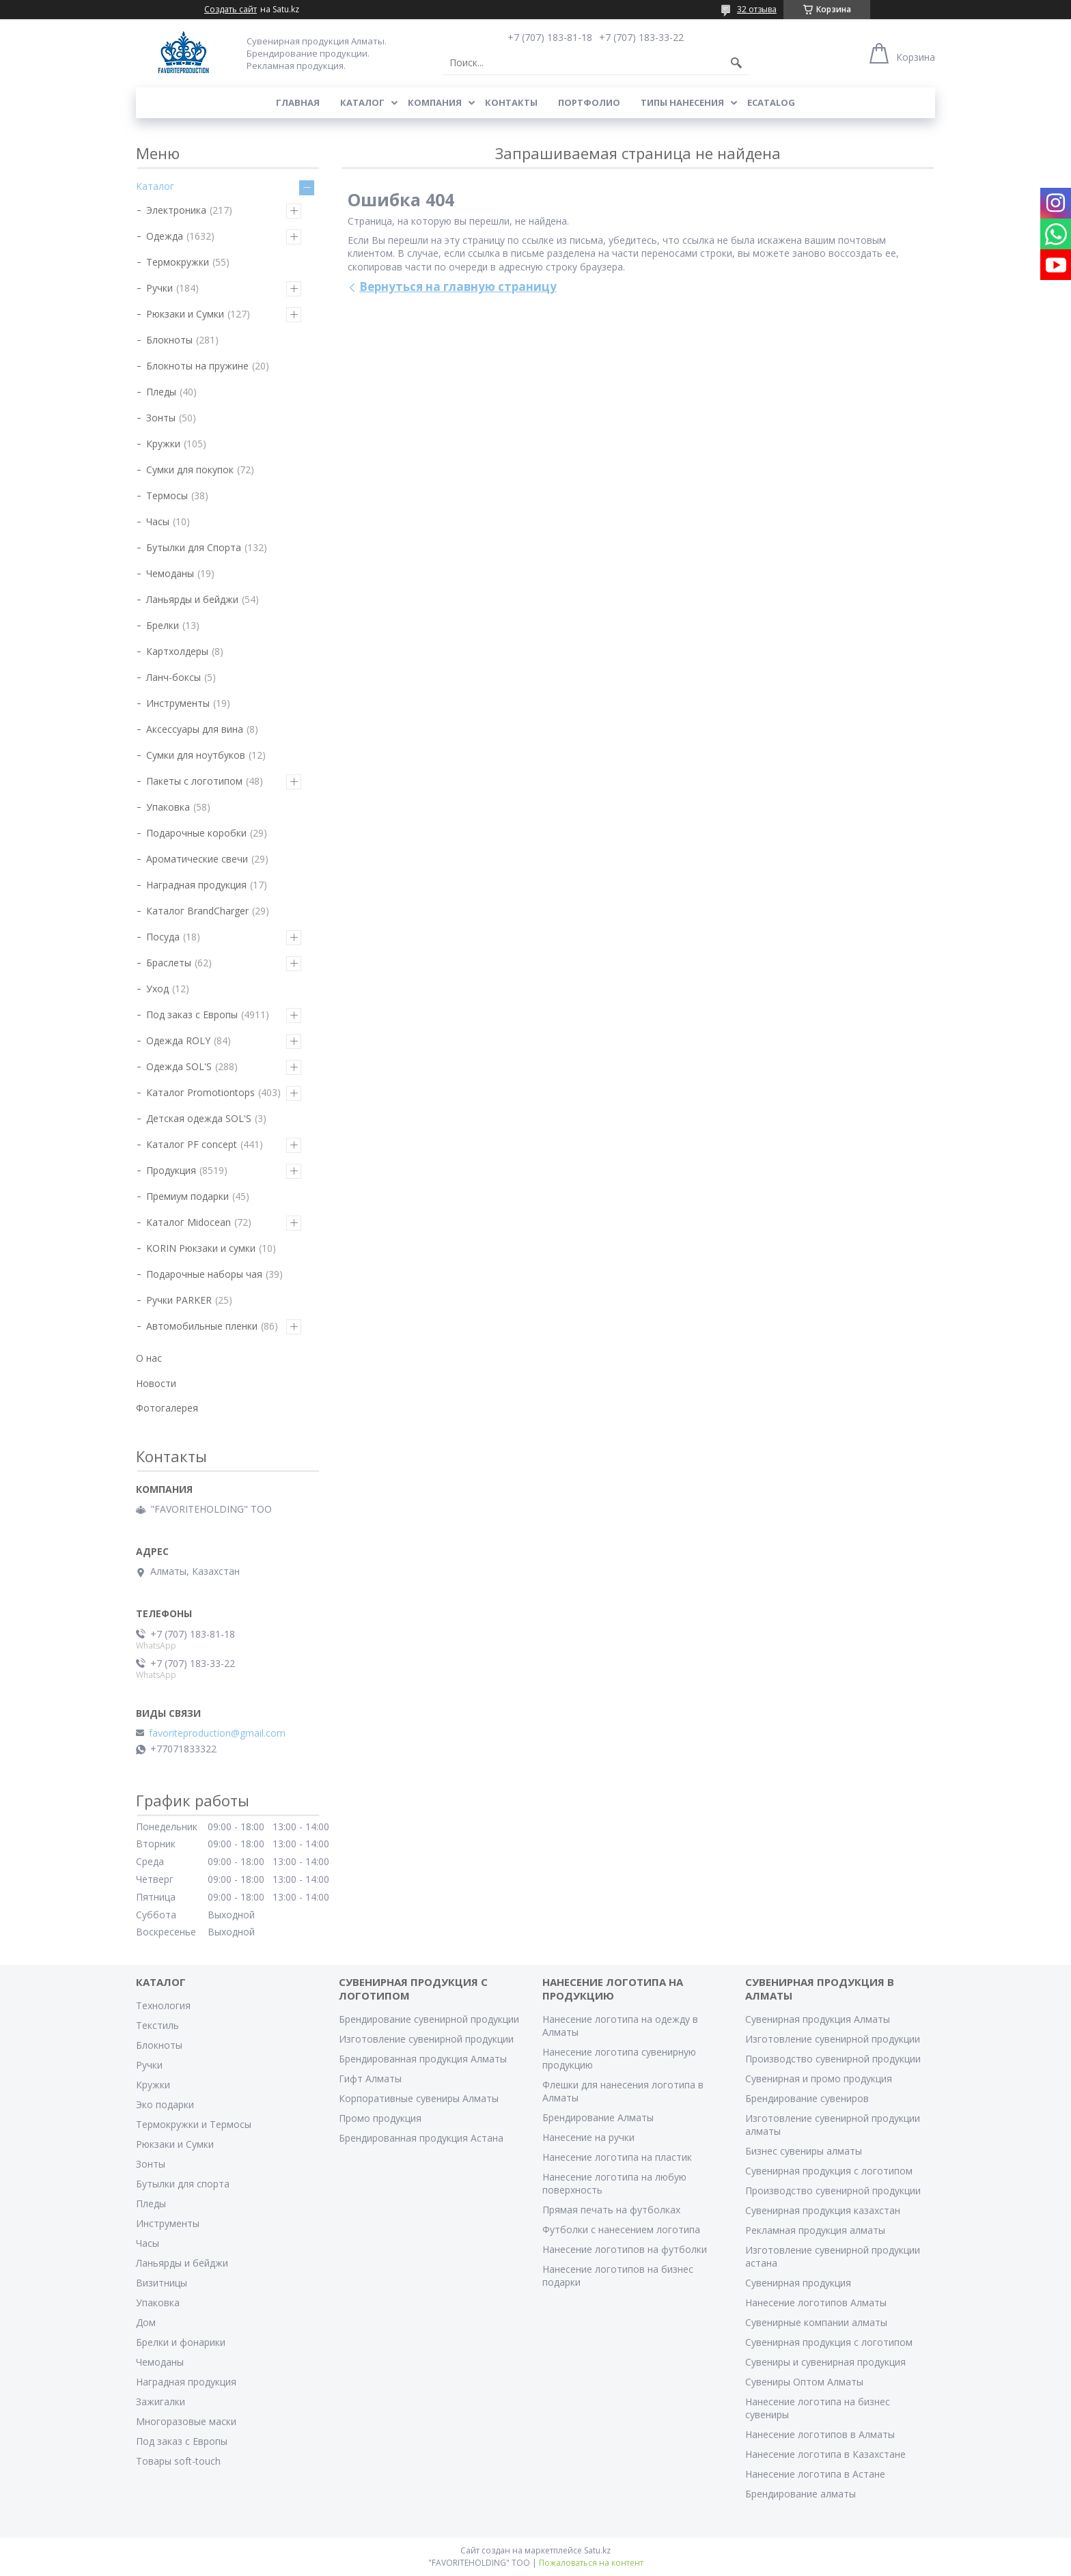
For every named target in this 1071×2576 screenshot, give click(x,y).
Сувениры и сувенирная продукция (825, 2361)
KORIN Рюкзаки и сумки (200, 1248)
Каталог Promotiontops (200, 1092)
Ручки (159, 287)
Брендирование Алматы (598, 2117)
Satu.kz (597, 2550)
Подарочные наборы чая (204, 1274)
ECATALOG (771, 102)
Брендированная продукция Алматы (423, 2058)
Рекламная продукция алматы (815, 2230)
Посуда (163, 936)
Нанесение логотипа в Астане (815, 2473)
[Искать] (736, 62)
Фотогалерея (167, 1407)
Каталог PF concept (191, 1144)
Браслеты (168, 962)
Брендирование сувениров (807, 2098)
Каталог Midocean (188, 1222)
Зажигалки (160, 2401)
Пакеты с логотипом (194, 780)
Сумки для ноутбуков (195, 754)
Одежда (164, 235)
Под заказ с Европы (192, 1014)
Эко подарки (165, 2104)
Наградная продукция (196, 884)
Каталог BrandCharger (197, 910)
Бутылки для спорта (183, 2183)
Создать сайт (230, 9)
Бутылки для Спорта (193, 547)
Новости (156, 1383)
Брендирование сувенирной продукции (429, 2019)
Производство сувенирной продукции (833, 2058)
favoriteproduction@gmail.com (217, 1733)
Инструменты (178, 703)
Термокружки (177, 261)
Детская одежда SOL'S (198, 1118)
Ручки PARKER (179, 1299)
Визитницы (161, 2282)
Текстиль (157, 2025)
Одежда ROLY (178, 1040)
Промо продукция (380, 2118)
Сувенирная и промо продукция (818, 2078)
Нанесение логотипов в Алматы (820, 2434)
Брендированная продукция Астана (421, 2137)
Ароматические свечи (197, 858)
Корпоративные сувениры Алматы (419, 2098)
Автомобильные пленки (202, 1325)
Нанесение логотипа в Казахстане (825, 2454)
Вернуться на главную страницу (458, 286)
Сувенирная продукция (798, 2282)
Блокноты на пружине (197, 365)
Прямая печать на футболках (611, 2209)
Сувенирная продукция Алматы (817, 2019)
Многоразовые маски (186, 2421)
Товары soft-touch (178, 2460)
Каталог (362, 102)
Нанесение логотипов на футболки (624, 2249)
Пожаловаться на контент (591, 2562)
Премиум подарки (187, 1196)
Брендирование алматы (800, 2493)
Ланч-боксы (173, 677)
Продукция (171, 1170)
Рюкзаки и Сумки (185, 313)
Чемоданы (170, 573)
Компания (435, 102)
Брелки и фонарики (180, 2342)
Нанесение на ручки (588, 2137)
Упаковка (168, 806)
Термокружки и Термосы (193, 2124)
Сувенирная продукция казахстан (822, 2210)
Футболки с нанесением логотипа (621, 2229)
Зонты (161, 417)
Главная (298, 102)
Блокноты (169, 339)
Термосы (167, 495)
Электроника (176, 210)
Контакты (511, 102)
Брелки (162, 625)
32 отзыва (757, 9)
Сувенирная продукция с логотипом (829, 2170)
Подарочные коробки (196, 832)
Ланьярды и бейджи (192, 599)
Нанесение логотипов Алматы (816, 2302)
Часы (157, 521)
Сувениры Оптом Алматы (804, 2381)
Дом (146, 2322)
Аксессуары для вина (194, 729)
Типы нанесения (682, 102)
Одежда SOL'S (179, 1066)
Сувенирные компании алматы (816, 2322)
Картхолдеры (177, 651)
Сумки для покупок (190, 469)
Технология (163, 2005)
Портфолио (589, 102)
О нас (149, 1358)
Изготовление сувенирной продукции (426, 2038)
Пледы (161, 391)
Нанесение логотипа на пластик (617, 2157)
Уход (157, 988)
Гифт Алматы (370, 2078)
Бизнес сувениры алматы (803, 2150)
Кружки (163, 443)
